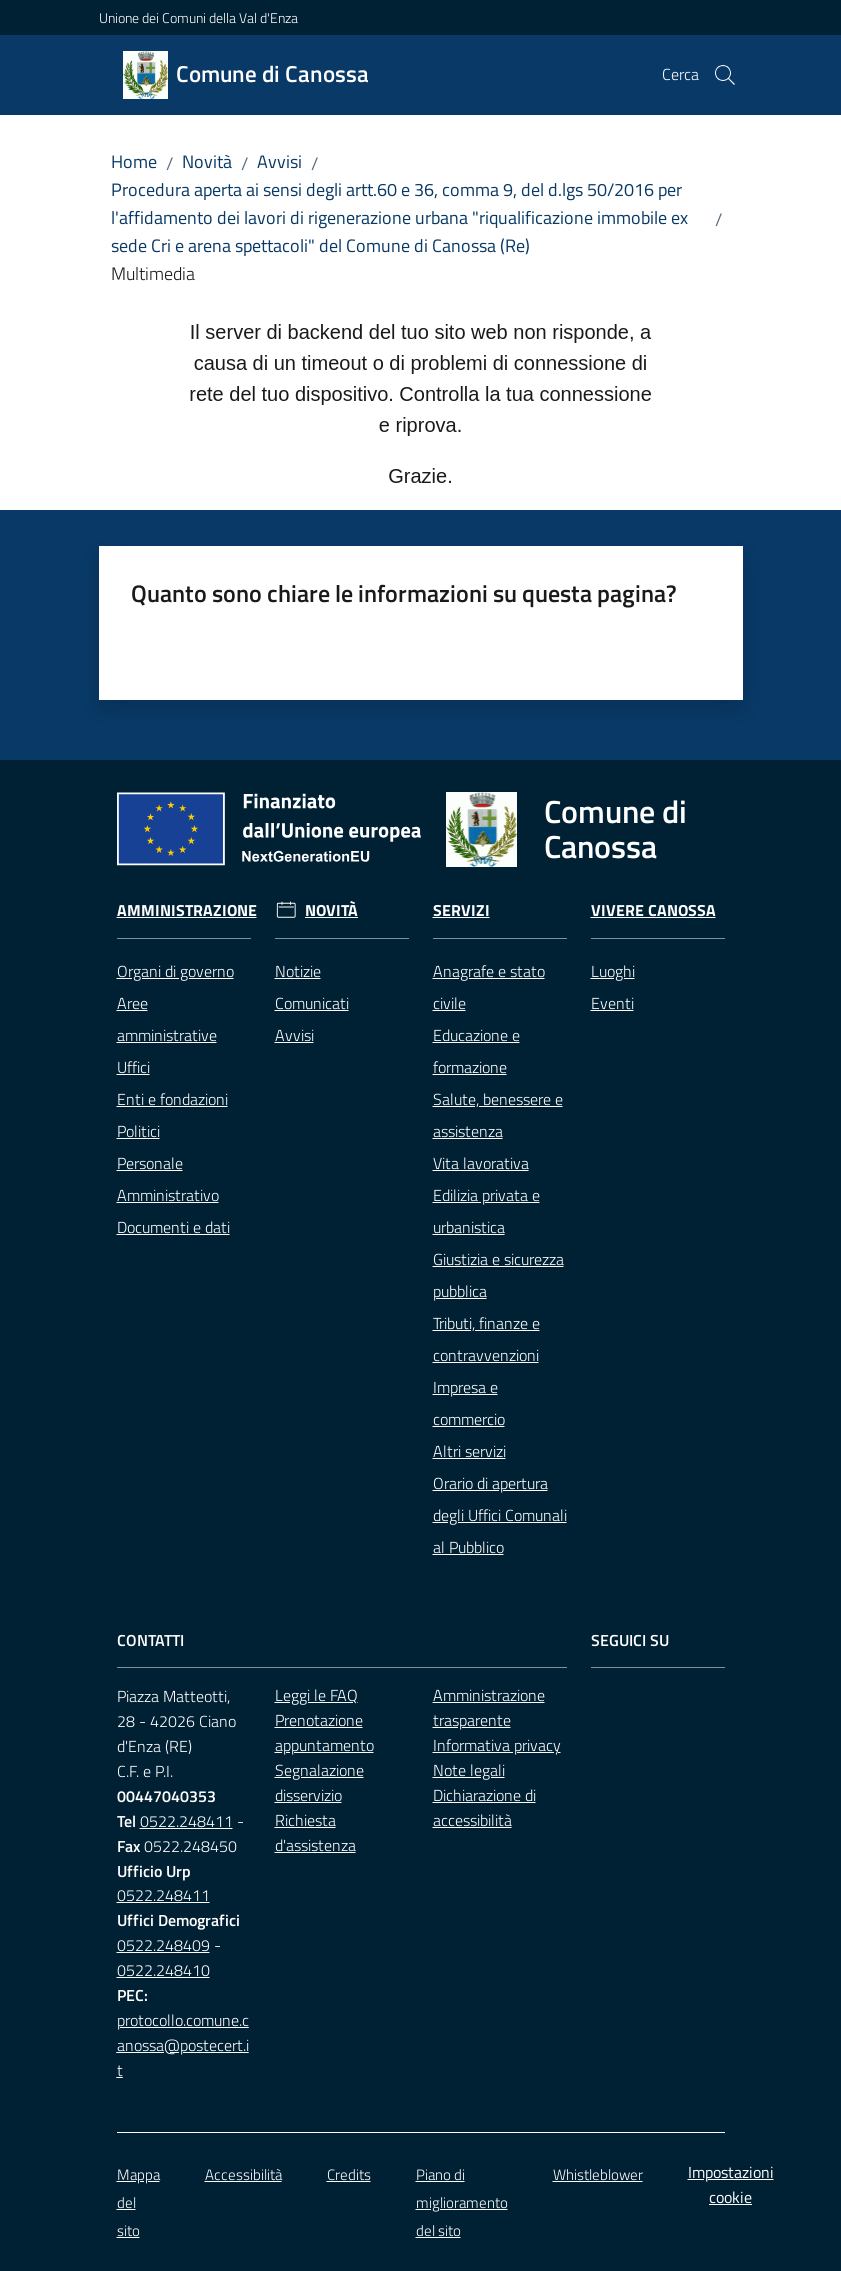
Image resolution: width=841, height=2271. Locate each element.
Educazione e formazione (476, 1051)
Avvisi (279, 161)
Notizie (298, 971)
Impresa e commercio (469, 1403)
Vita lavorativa (481, 1163)
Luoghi (613, 971)
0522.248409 (163, 1945)
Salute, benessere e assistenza (498, 1115)
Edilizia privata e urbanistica (486, 1211)
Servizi (461, 910)
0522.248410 (163, 1970)
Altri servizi (469, 1451)
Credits (349, 2174)
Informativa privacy (497, 1745)
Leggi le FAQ (316, 1695)
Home (134, 161)
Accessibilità (243, 2174)
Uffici (133, 1067)
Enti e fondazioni (172, 1099)
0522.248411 (186, 1821)
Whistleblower (598, 2174)
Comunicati (312, 1003)
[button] (725, 75)
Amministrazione (187, 910)
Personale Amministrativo (168, 1179)
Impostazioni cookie (731, 2184)
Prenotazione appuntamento (324, 1732)
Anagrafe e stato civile (489, 987)
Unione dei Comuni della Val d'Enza (198, 17)
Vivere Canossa (653, 910)
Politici (138, 1131)
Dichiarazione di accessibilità (484, 1807)
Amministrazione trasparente (489, 1707)
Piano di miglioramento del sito (462, 2202)
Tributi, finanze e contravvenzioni (486, 1339)
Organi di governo (175, 971)
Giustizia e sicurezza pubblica (498, 1275)
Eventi (612, 1003)
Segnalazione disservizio (319, 1782)
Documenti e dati (173, 1227)
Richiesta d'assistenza (315, 1832)
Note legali (469, 1770)
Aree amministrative (167, 1019)
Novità (207, 161)
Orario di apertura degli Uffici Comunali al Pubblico (500, 1515)
